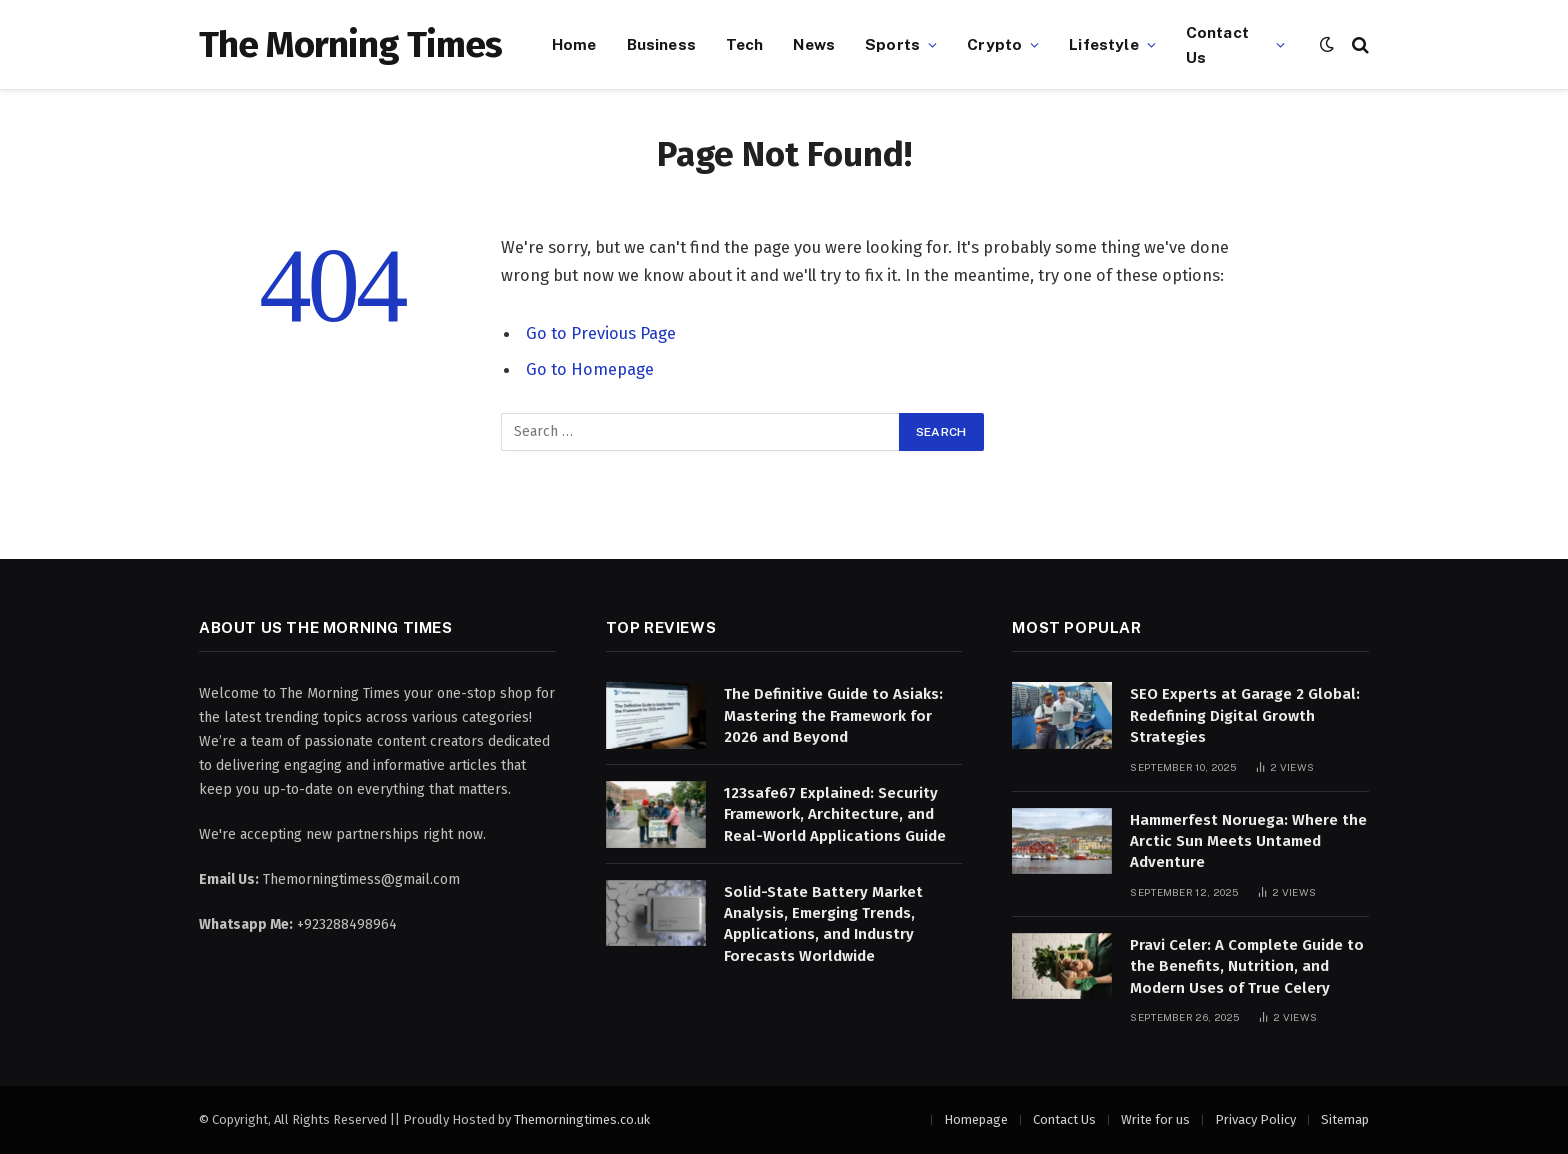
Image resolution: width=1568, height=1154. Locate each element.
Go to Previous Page (601, 333)
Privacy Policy (1255, 1119)
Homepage (976, 1119)
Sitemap (1345, 1119)
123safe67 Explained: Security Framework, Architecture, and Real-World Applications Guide (835, 814)
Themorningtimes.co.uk (582, 1119)
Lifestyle (1103, 44)
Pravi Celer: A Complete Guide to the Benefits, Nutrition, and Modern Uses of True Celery (1247, 966)
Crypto (994, 44)
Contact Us (1217, 44)
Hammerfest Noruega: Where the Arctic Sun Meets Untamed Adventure (1248, 841)
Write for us (1155, 1119)
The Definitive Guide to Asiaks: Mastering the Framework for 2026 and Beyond (833, 715)
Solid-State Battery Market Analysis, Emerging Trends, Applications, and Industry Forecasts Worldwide (823, 924)
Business (661, 44)
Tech (745, 44)
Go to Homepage (590, 369)
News (814, 44)
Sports (892, 44)
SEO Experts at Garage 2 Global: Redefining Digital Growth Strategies (1245, 715)
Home (574, 44)
